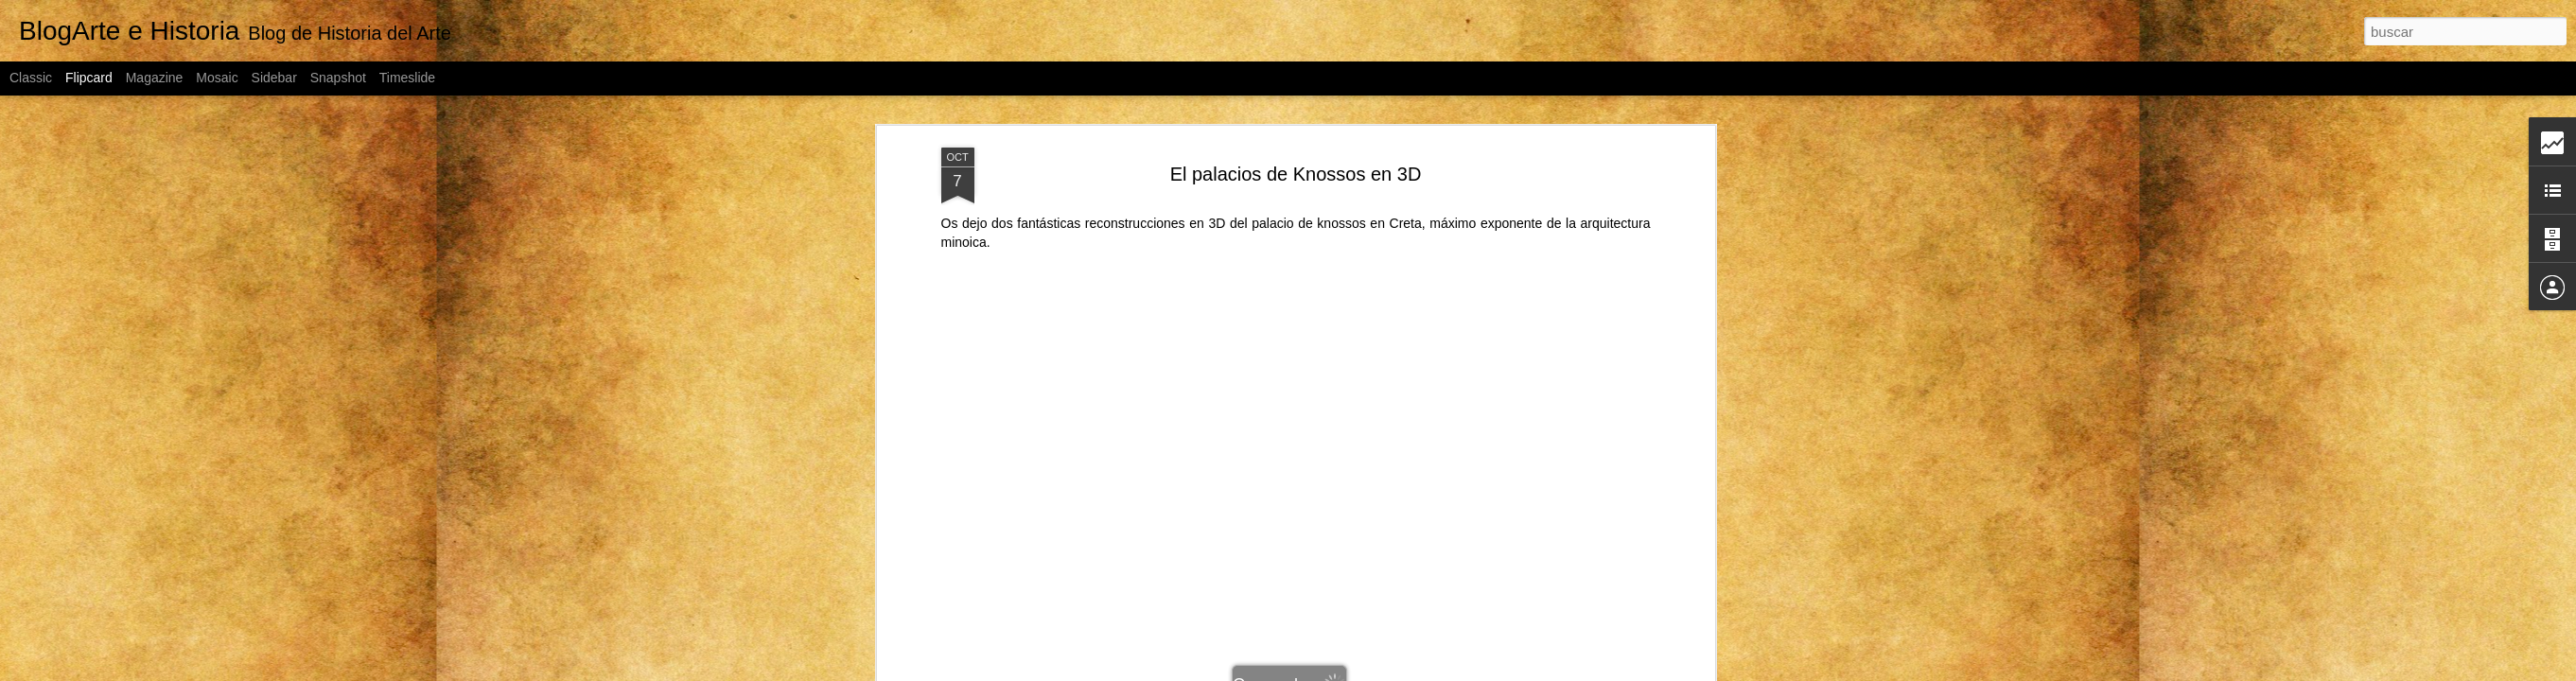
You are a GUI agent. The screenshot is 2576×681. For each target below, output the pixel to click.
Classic (30, 77)
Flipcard (89, 77)
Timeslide (407, 77)
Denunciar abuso (1498, 670)
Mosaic (216, 77)
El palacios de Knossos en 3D (1296, 123)
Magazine (155, 77)
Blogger (1434, 670)
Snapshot (338, 77)
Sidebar (274, 77)
